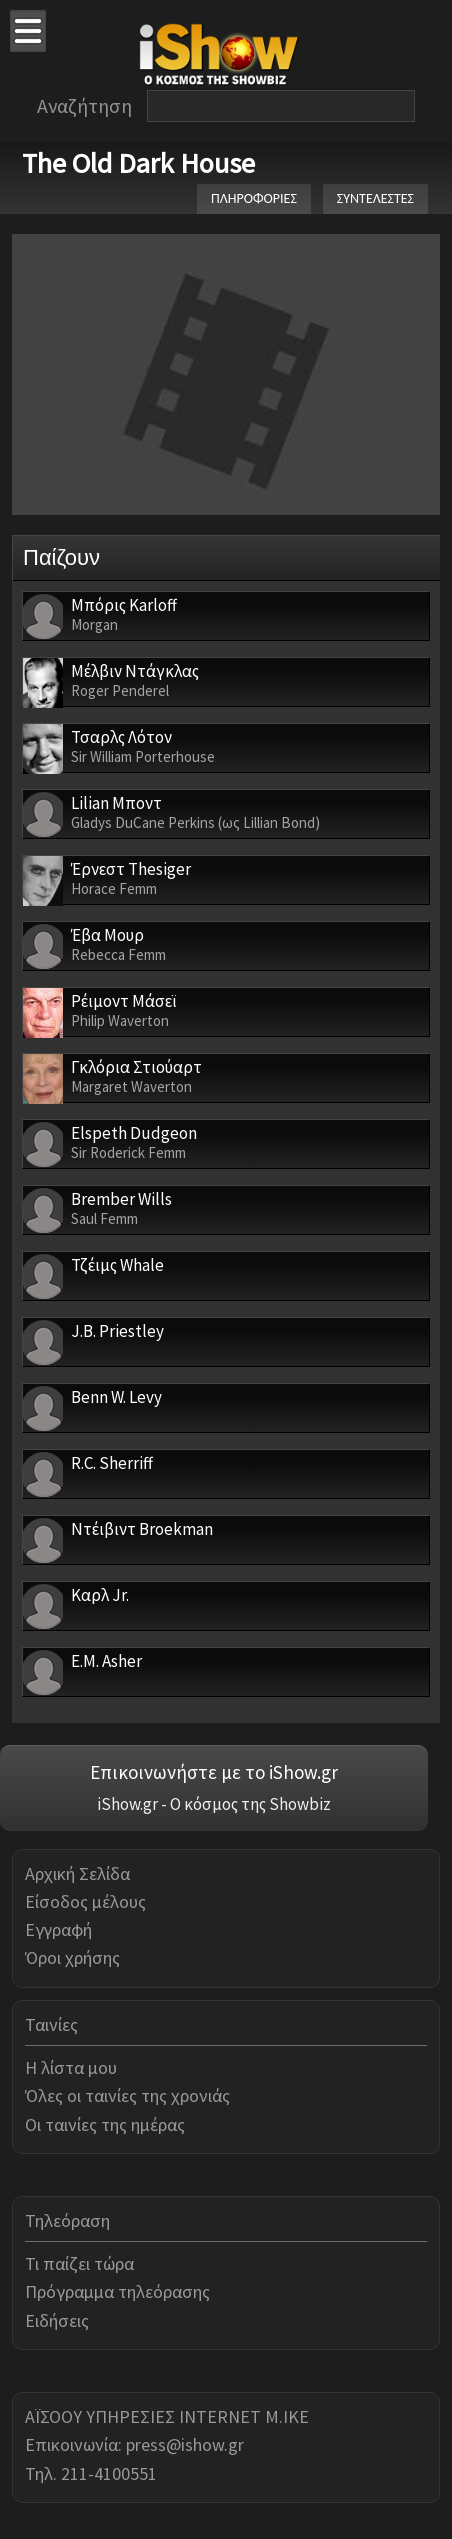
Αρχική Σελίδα (77, 1873)
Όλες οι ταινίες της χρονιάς (127, 2095)
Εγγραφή (58, 1929)
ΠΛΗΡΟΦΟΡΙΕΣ (254, 198)
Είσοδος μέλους (85, 1901)
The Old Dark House (138, 163)
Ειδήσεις (57, 2320)
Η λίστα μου (71, 2067)
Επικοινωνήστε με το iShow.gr (214, 1772)
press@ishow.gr (185, 2444)
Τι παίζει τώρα (79, 2263)
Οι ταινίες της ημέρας (105, 2124)
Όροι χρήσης (72, 1957)
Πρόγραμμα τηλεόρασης (117, 2291)
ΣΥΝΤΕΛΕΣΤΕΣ (375, 198)
